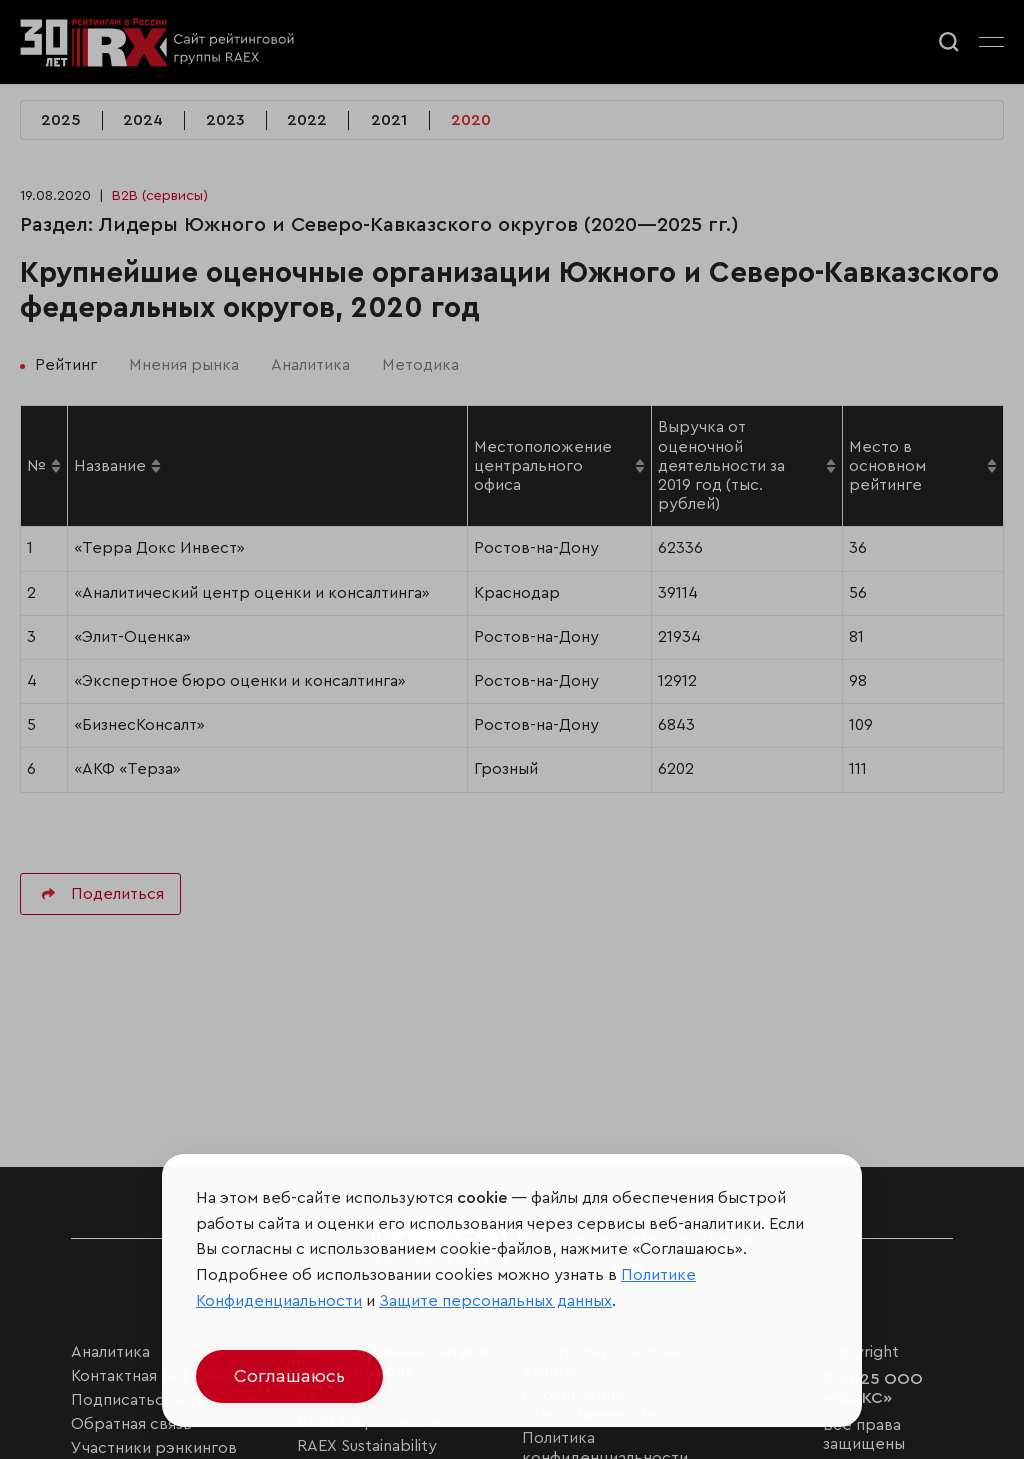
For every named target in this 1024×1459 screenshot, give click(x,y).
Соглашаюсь (289, 1376)
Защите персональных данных (495, 1301)
